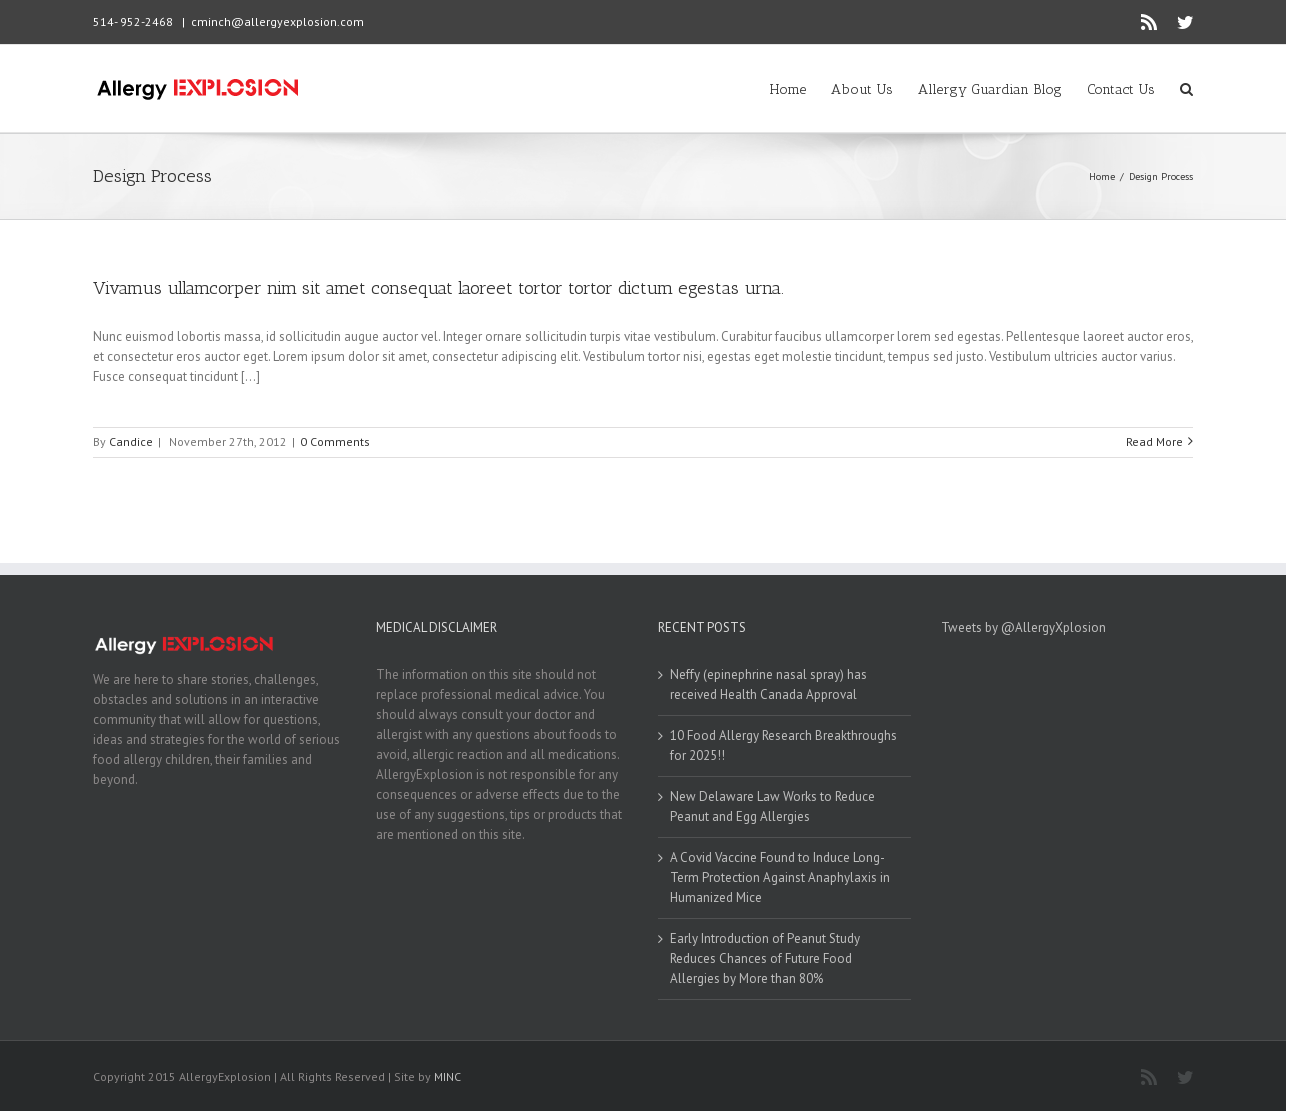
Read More (1154, 441)
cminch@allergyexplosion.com (277, 21)
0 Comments (335, 441)
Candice (131, 441)
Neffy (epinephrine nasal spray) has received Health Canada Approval (768, 684)
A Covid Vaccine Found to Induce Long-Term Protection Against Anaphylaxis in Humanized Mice (780, 877)
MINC (447, 1076)
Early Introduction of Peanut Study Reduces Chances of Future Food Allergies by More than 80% (765, 958)
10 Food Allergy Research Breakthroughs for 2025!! (783, 745)
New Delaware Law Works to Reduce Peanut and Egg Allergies (772, 806)
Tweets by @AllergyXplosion (1023, 627)
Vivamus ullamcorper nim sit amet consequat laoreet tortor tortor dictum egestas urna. (438, 288)
